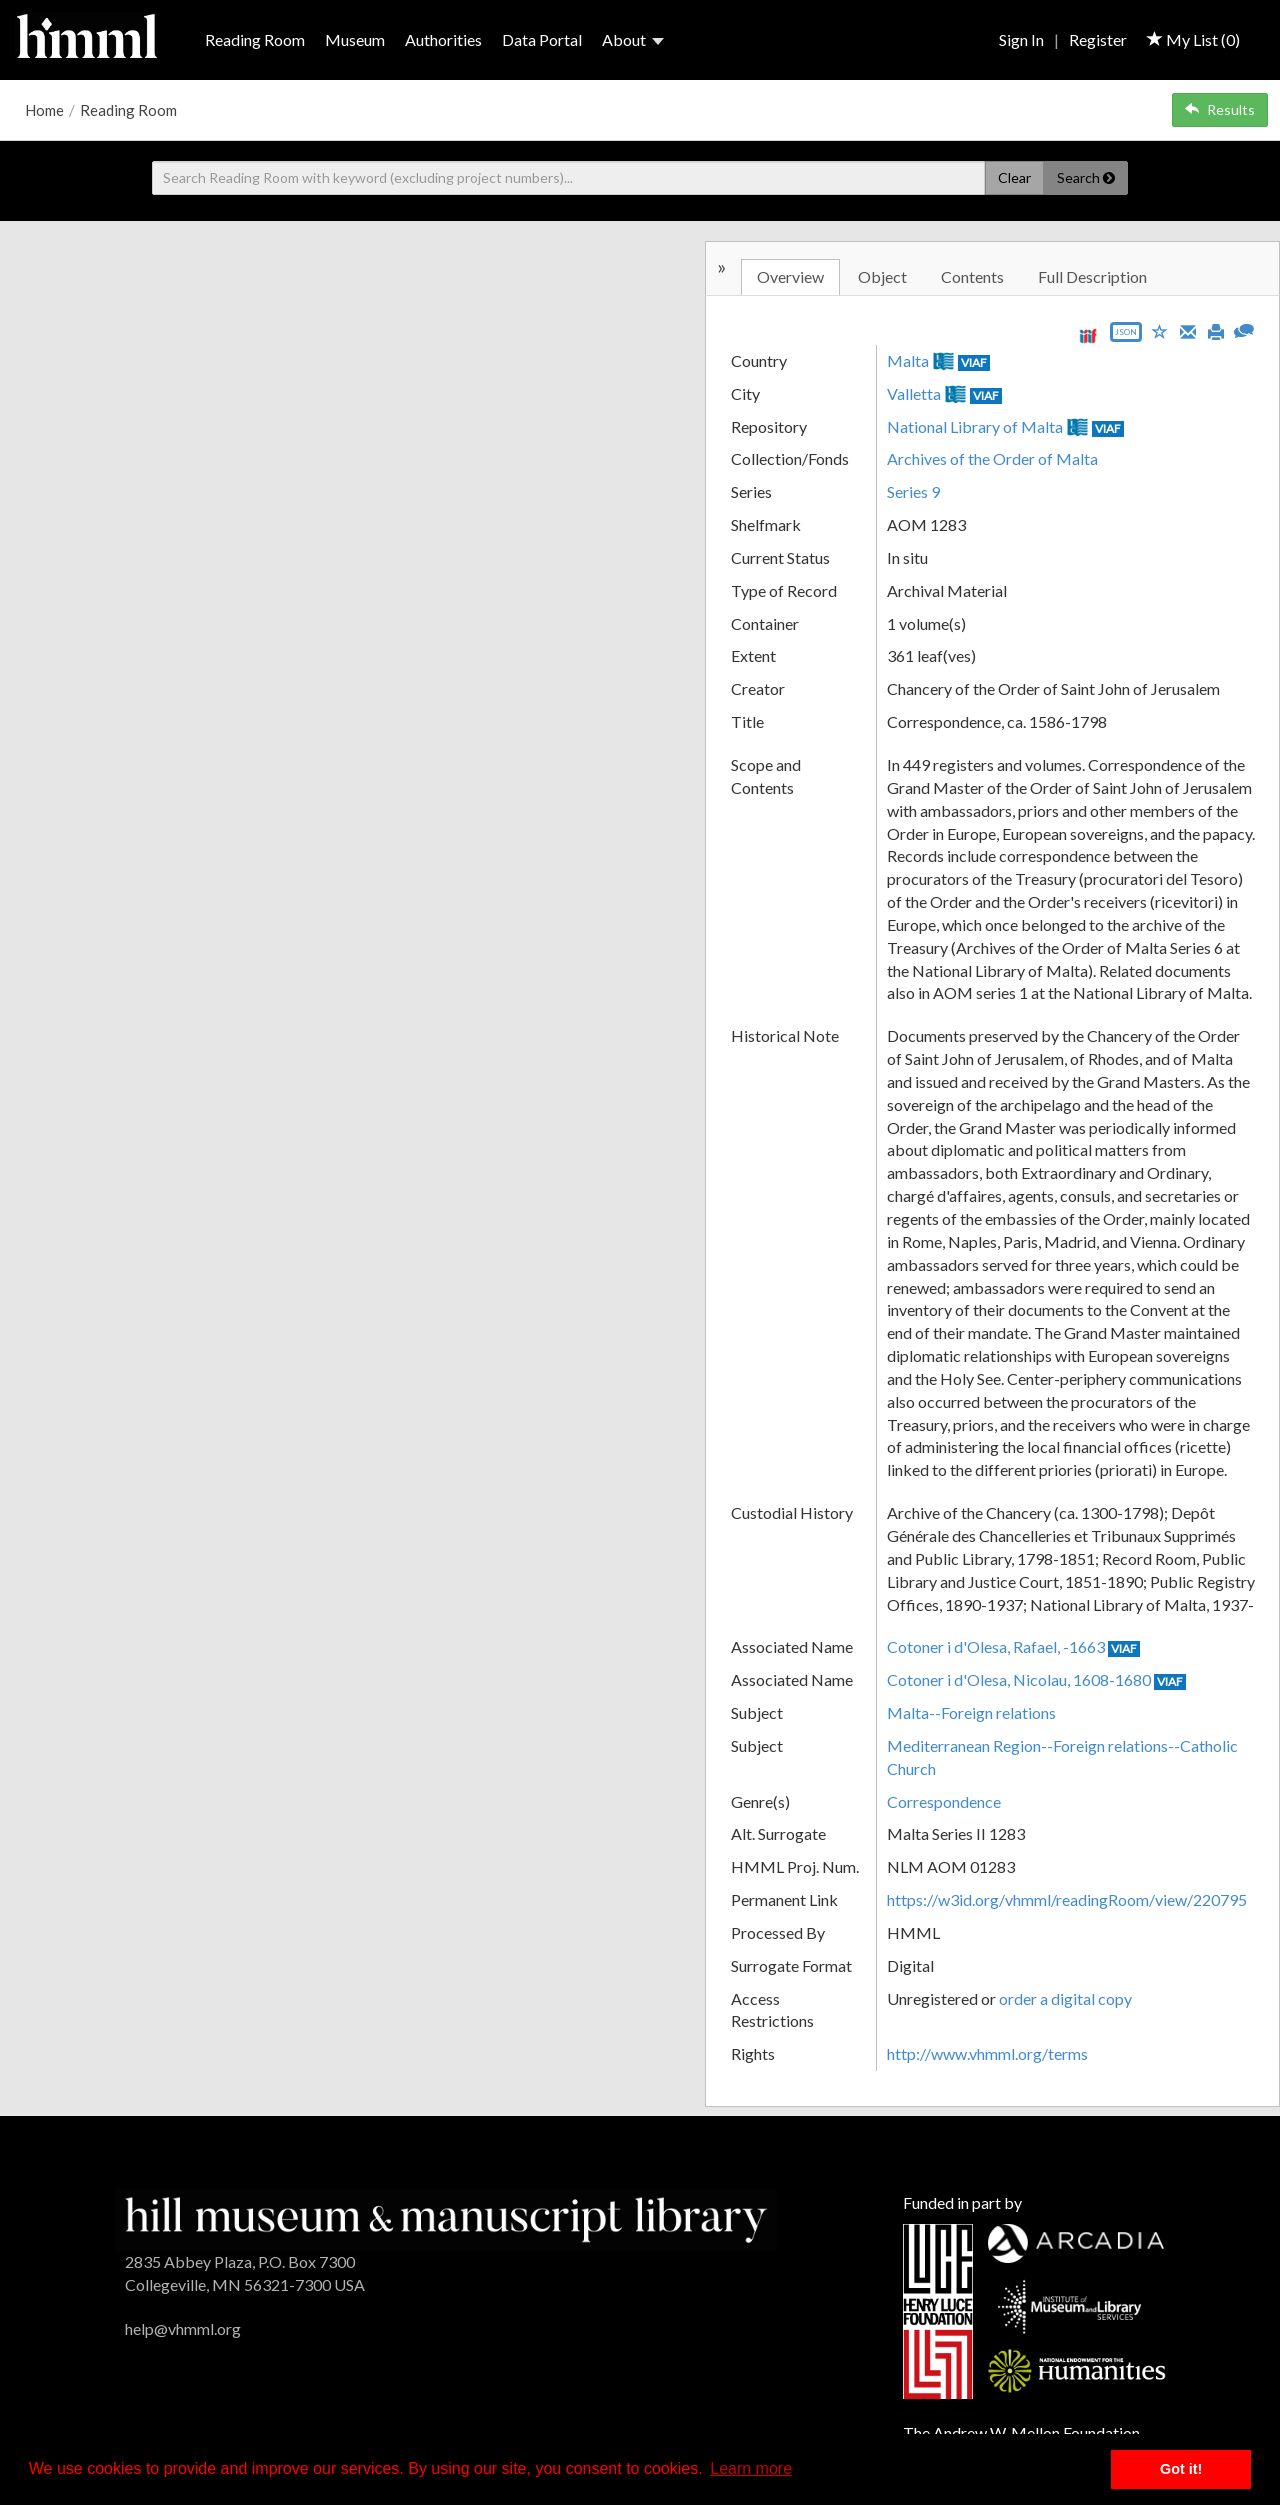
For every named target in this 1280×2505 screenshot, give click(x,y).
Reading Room (255, 39)
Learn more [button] (751, 2468)
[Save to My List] (1160, 330)
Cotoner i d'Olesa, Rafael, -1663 (996, 1646)
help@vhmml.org (183, 2328)
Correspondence (944, 1801)
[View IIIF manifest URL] (1088, 335)
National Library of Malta (975, 426)
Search (1086, 177)
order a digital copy (1065, 1998)
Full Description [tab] (1092, 276)
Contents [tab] (972, 276)
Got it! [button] (1181, 2469)
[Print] (1216, 330)
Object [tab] (882, 276)
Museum (355, 39)
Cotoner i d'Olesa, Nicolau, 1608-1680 (1019, 1679)
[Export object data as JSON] (1126, 336)
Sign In (1021, 39)
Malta (908, 360)
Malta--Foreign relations (971, 1712)
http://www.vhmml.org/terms (987, 2053)
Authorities (443, 39)
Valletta (914, 393)
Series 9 (913, 491)
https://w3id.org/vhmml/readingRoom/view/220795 (1067, 1899)
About (633, 39)
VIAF (974, 362)
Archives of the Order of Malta (992, 458)
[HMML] (446, 2217)
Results (1220, 109)
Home (44, 110)
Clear (1014, 177)
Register (1098, 39)
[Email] (1188, 330)
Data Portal (542, 39)
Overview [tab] (790, 276)
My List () (1193, 39)
